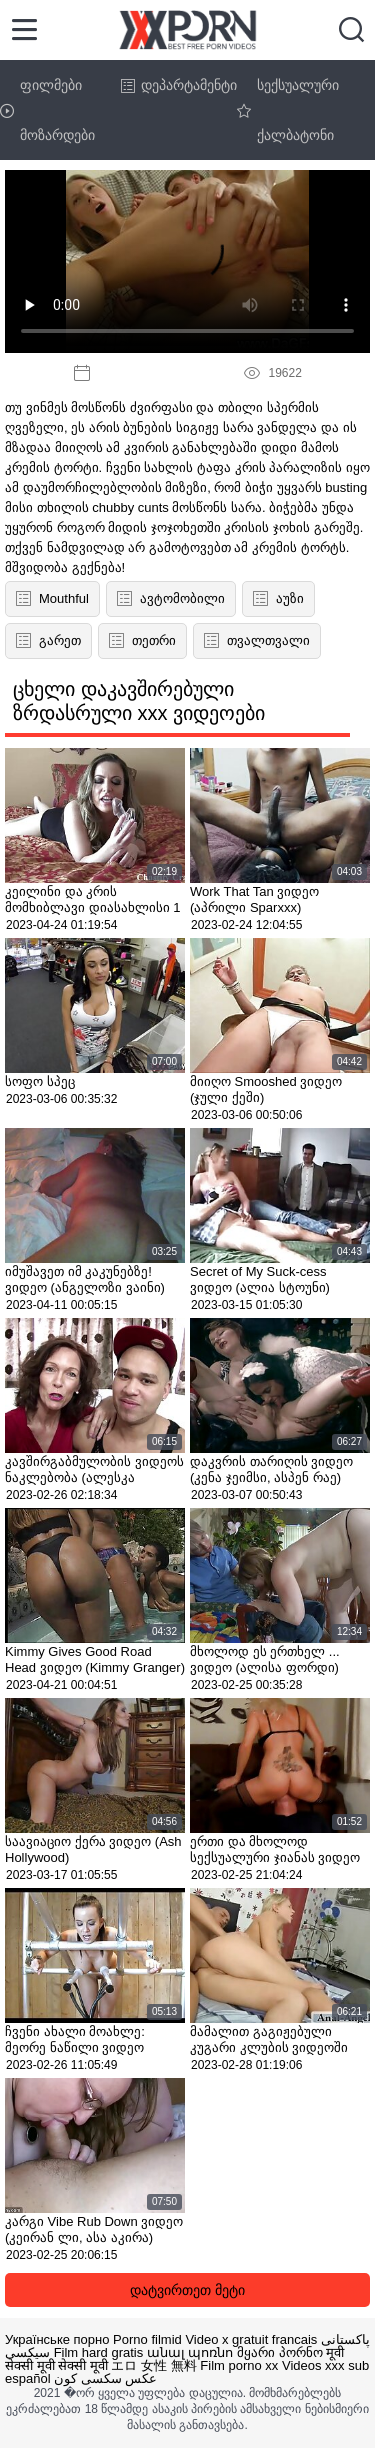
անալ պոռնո (190, 2352)
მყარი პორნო (280, 2352)
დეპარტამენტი (179, 85)
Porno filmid (147, 2339)
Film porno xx (239, 2365)
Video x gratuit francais (251, 2339)
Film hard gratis (99, 2352)
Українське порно (57, 2339)
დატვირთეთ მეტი (187, 2290)
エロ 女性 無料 (153, 2365)
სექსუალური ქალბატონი (288, 110)
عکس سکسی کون (105, 2378)
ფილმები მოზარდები (47, 110)
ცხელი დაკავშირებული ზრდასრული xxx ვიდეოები (139, 701)
